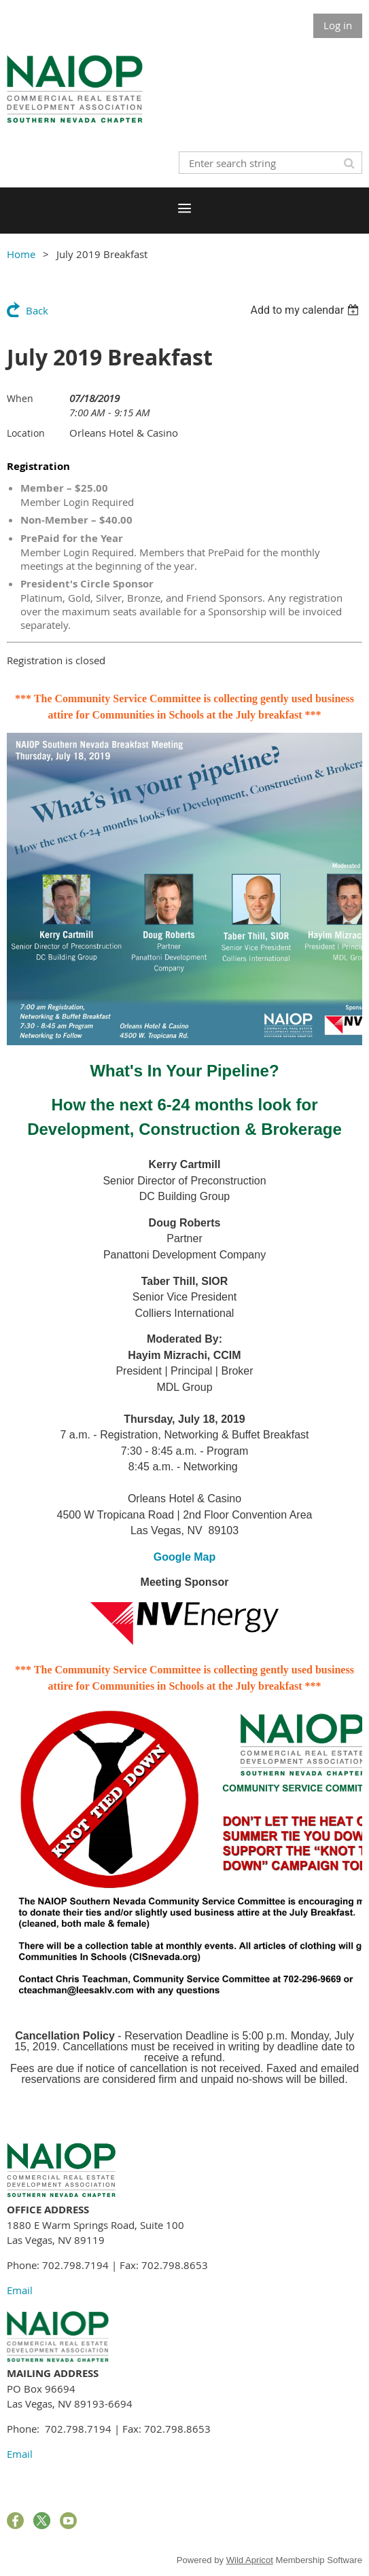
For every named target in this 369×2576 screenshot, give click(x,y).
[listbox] (306, 310)
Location (26, 433)
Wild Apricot (249, 2560)
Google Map (185, 1557)
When (20, 398)
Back (37, 310)
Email (20, 2290)
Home (21, 254)
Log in (337, 25)
